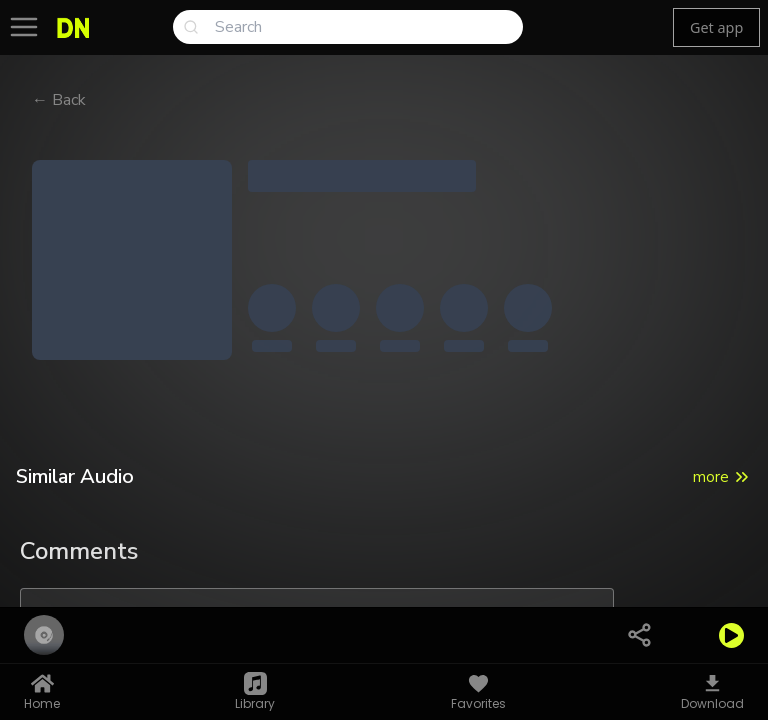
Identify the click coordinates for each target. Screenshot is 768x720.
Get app (716, 27)
